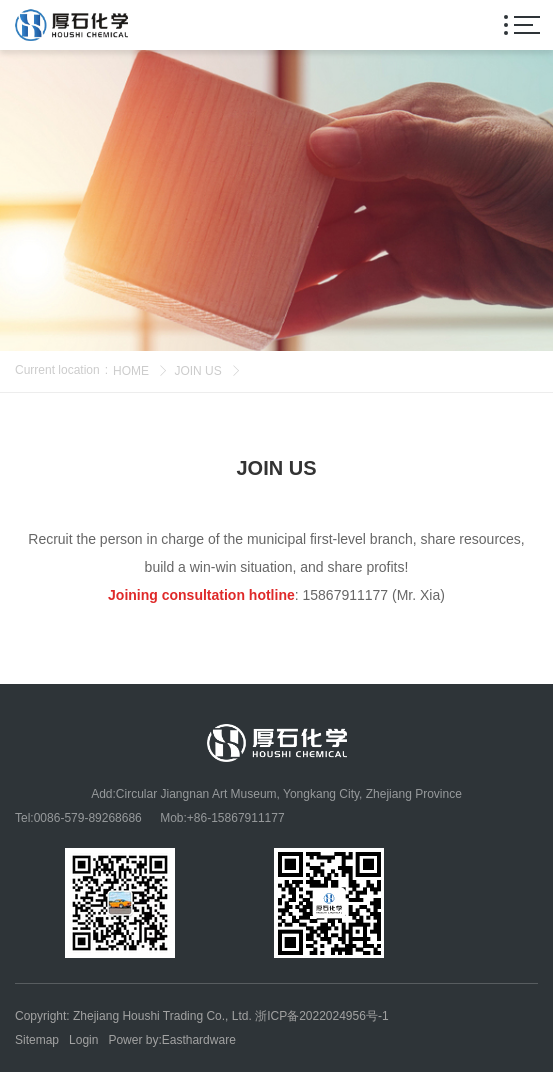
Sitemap (37, 1040)
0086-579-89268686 (88, 818)
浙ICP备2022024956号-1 (321, 1016)
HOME (131, 371)
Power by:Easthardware (171, 1040)
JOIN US (197, 371)
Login (83, 1040)
